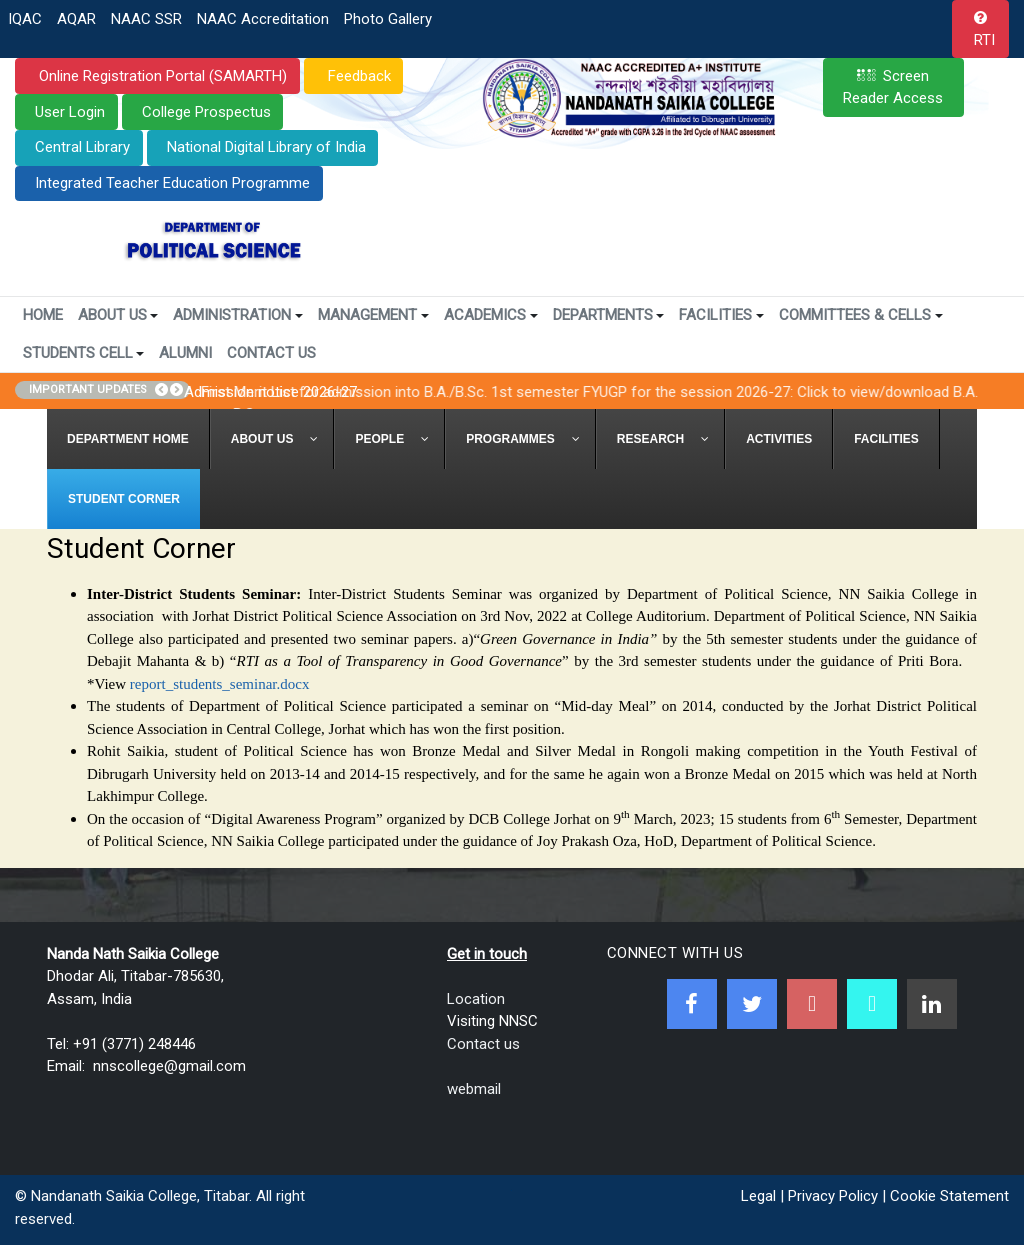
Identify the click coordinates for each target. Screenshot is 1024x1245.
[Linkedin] (932, 1004)
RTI (984, 40)
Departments (609, 315)
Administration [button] (238, 315)
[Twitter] (752, 1004)
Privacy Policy (833, 1196)
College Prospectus (206, 112)
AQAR (76, 19)
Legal (758, 1196)
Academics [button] (491, 315)
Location (476, 999)
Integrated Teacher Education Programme (172, 183)
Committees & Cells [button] (861, 315)
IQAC (25, 19)
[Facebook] (692, 1004)
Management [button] (373, 315)
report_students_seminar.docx (220, 684)
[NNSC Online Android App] (872, 1004)
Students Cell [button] (84, 353)
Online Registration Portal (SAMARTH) (161, 76)
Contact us (483, 1044)
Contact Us (271, 353)
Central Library (82, 147)
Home (43, 315)
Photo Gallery (388, 19)
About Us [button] (118, 315)
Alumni (185, 353)
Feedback (357, 76)
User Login (70, 112)
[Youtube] (812, 1004)
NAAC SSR (146, 19)
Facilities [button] (721, 315)
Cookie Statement (949, 1196)
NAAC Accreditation (263, 19)
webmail (474, 1089)
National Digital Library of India (266, 147)
